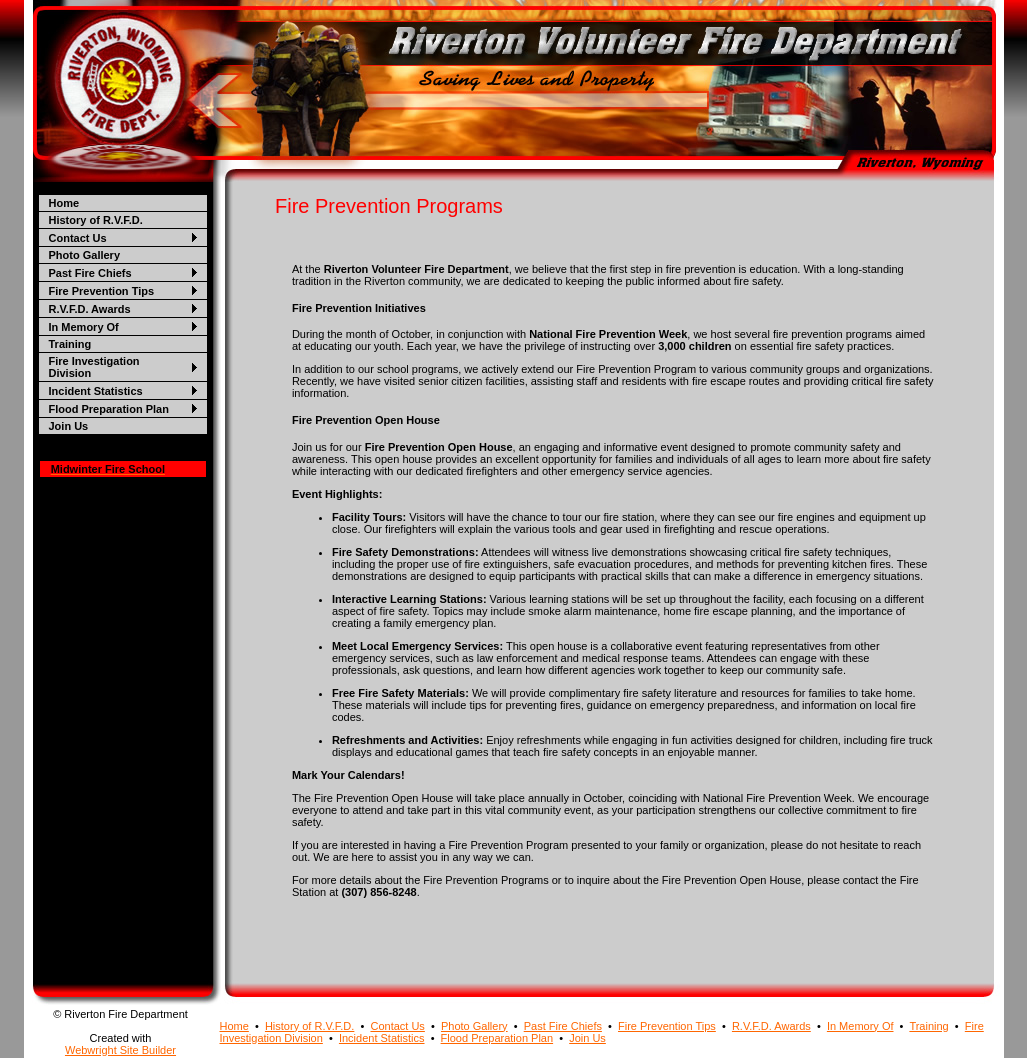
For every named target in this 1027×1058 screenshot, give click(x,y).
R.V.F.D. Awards (90, 309)
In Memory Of (84, 327)
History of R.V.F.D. (96, 220)
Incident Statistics (96, 391)
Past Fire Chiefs (90, 273)
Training (70, 344)
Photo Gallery (85, 255)
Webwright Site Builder (120, 1050)
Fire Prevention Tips (102, 291)
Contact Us (78, 238)
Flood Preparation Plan (109, 409)
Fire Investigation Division (94, 367)
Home (64, 203)
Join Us (69, 426)
